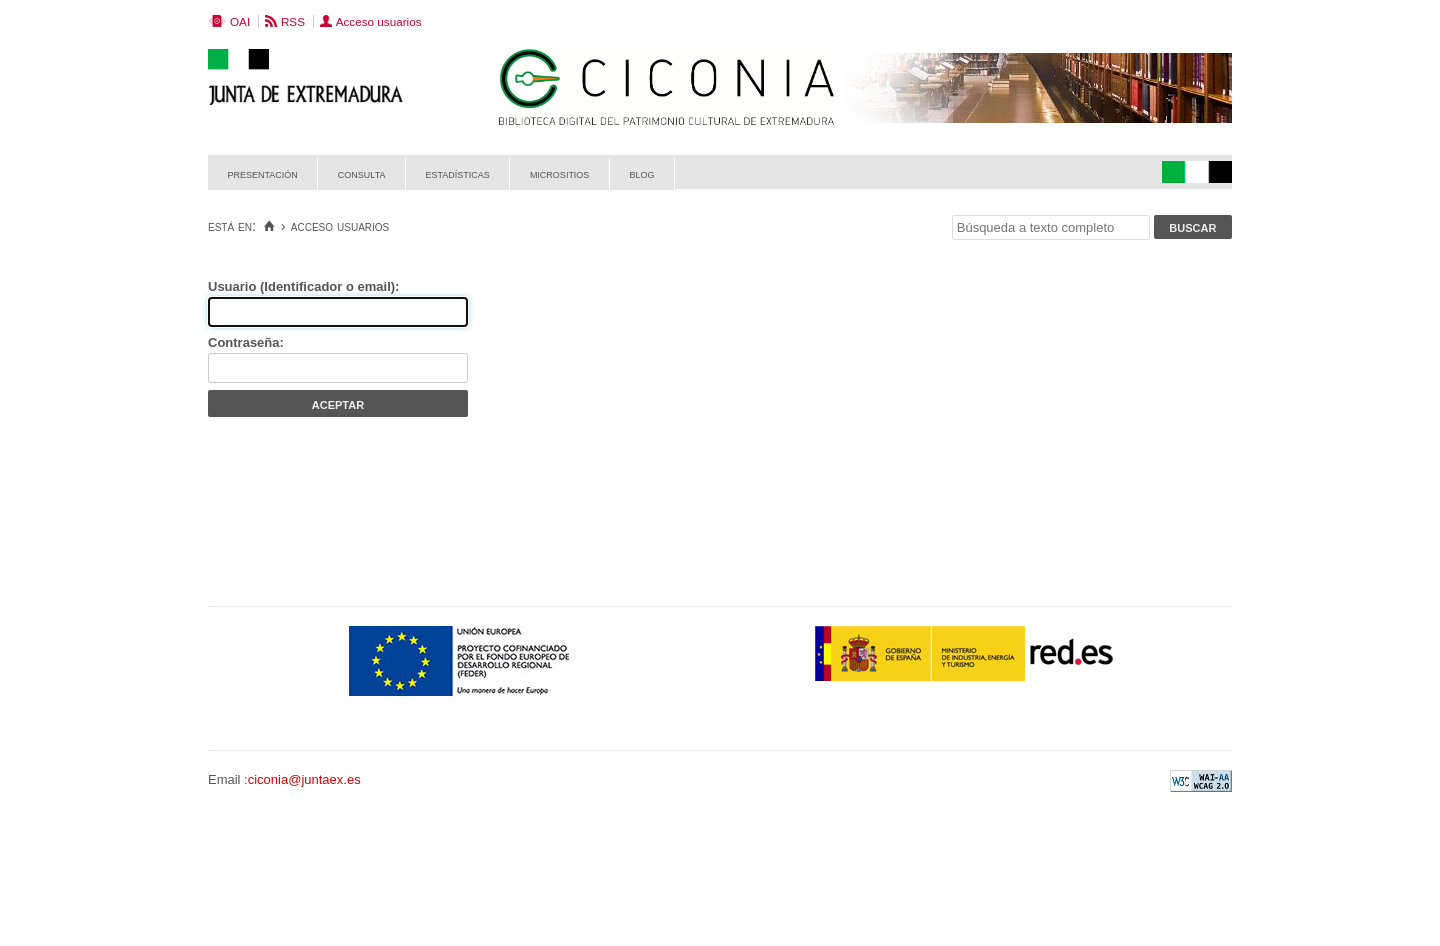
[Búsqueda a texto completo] (1051, 227)
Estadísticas (458, 173)
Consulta (362, 173)
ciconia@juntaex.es (304, 779)
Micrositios (560, 173)
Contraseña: (246, 342)
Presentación (263, 173)
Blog (641, 173)
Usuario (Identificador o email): (303, 286)
